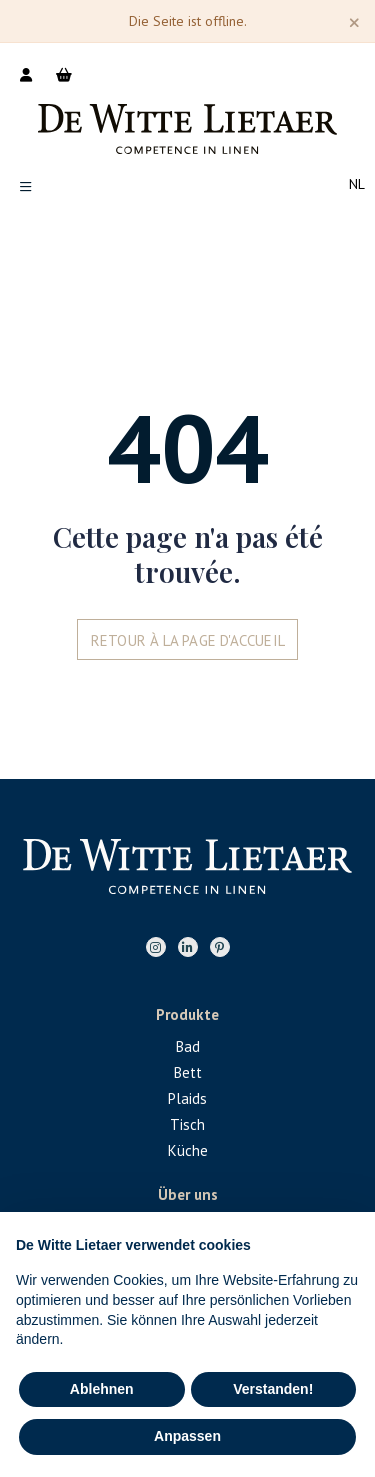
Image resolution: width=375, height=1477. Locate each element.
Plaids (187, 1098)
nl (357, 184)
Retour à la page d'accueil (188, 640)
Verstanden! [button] (273, 1389)
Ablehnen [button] (102, 1389)
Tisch (187, 1124)
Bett (188, 1072)
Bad (188, 1046)
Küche (188, 1150)
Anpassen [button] (187, 1436)
